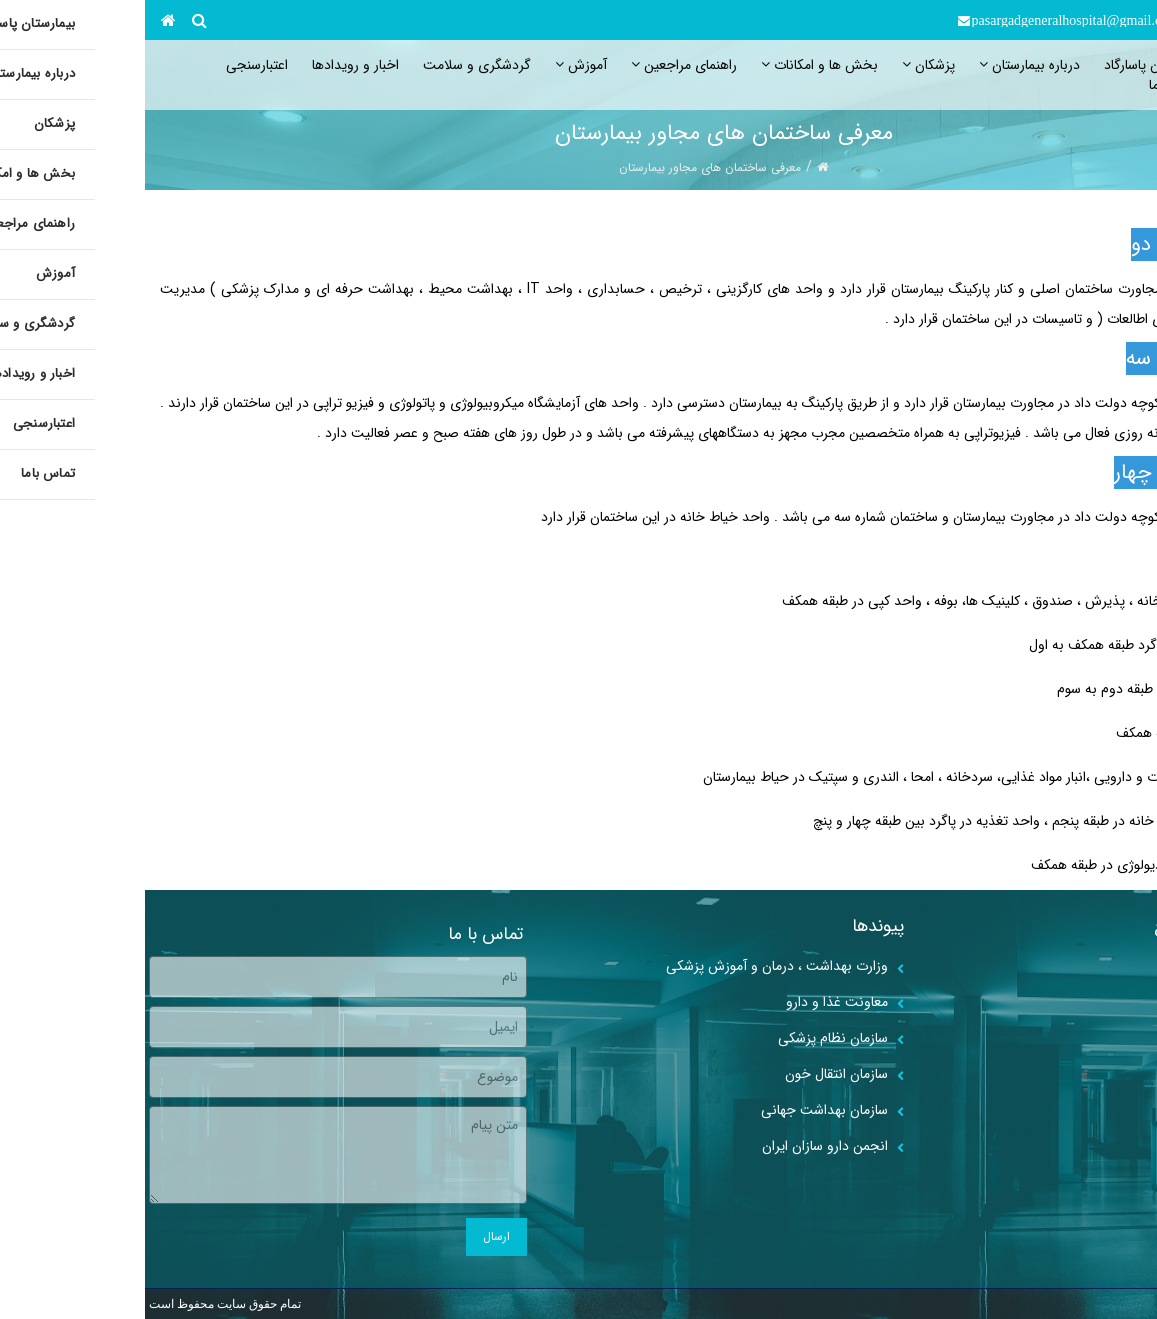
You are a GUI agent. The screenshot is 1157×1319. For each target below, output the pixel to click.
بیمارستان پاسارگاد (1008, 65)
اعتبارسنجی (112, 65)
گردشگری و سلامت (332, 65)
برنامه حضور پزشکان (1072, 1074)
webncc (1134, 1304)
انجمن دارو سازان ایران (680, 1146)
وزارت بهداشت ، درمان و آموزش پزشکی (632, 966)
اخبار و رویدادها (210, 65)
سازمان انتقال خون (691, 1074)
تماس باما (1031, 85)
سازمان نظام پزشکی (688, 1038)
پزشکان (783, 65)
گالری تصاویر (1093, 966)
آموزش (436, 65)
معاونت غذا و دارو (692, 1002)
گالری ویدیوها (1090, 1146)
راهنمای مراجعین (539, 65)
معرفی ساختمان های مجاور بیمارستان (565, 167)
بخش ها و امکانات (674, 65)
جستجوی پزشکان (1080, 1110)
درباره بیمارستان (884, 65)
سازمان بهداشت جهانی (679, 1110)
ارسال (351, 1236)
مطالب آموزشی (1086, 1002)
